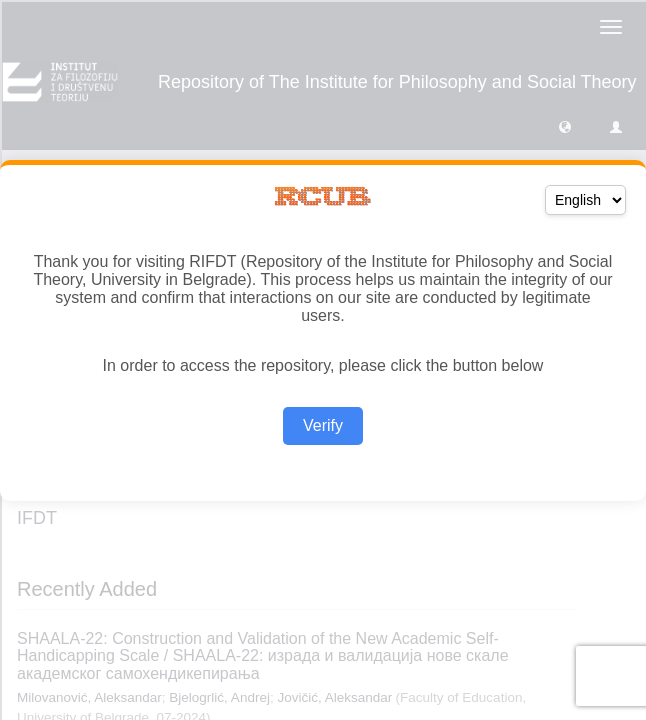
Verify (323, 425)
